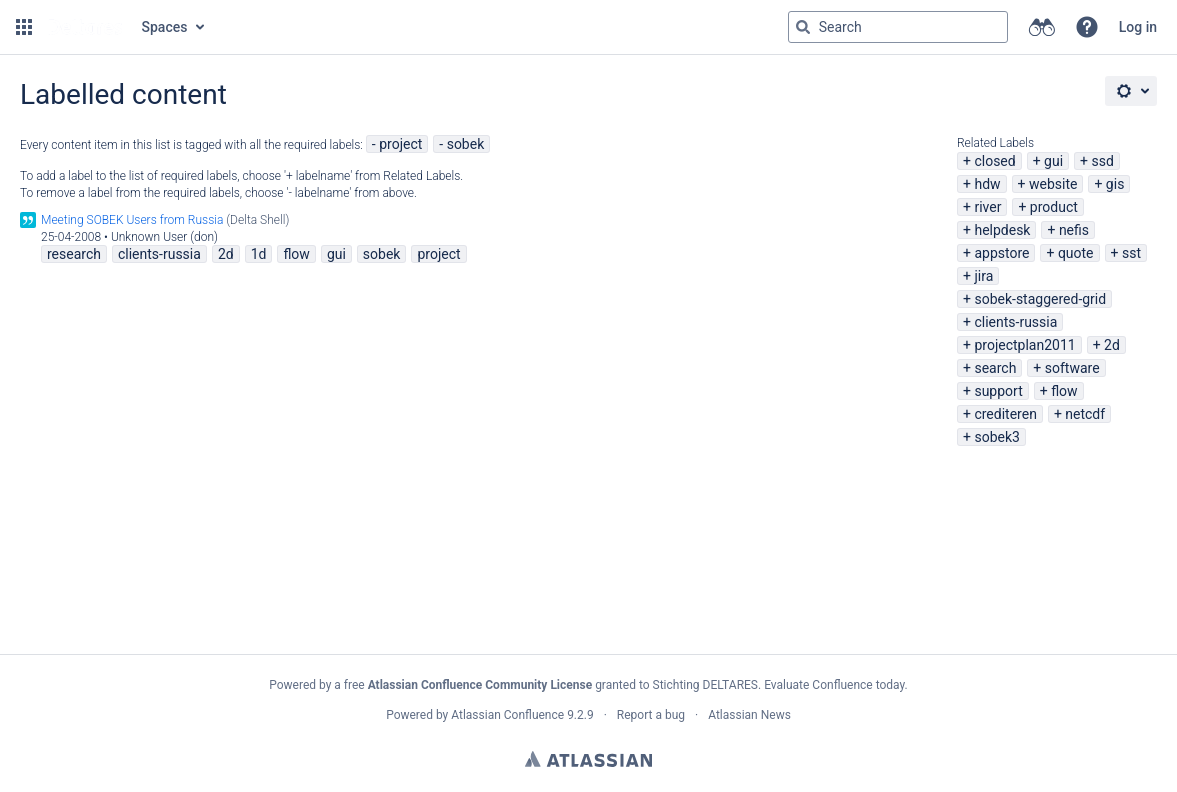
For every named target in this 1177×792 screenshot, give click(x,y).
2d (1112, 345)
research (74, 254)
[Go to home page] (85, 27)
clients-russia (1015, 322)
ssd (1103, 161)
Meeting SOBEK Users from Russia (132, 220)
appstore (1001, 253)
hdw (987, 184)
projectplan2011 (1024, 345)
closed (994, 161)
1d (259, 254)
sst (1131, 253)
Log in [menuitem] (1138, 27)
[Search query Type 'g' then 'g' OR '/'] (898, 27)
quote (1076, 253)
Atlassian (588, 759)
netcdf (1085, 414)
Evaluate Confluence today (834, 685)
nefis (1074, 230)
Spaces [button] (165, 27)
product (1054, 207)
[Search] (803, 27)
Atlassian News (749, 715)
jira (983, 276)
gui (1053, 161)
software (1072, 368)
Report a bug (651, 715)
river (987, 207)
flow (1064, 391)
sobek (466, 144)
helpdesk (1002, 230)
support (998, 391)
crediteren (1005, 414)
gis (1115, 184)
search (995, 368)
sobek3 (996, 437)
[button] (24, 27)
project (400, 144)
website (1053, 184)
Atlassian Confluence (507, 715)
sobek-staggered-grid (1040, 299)
